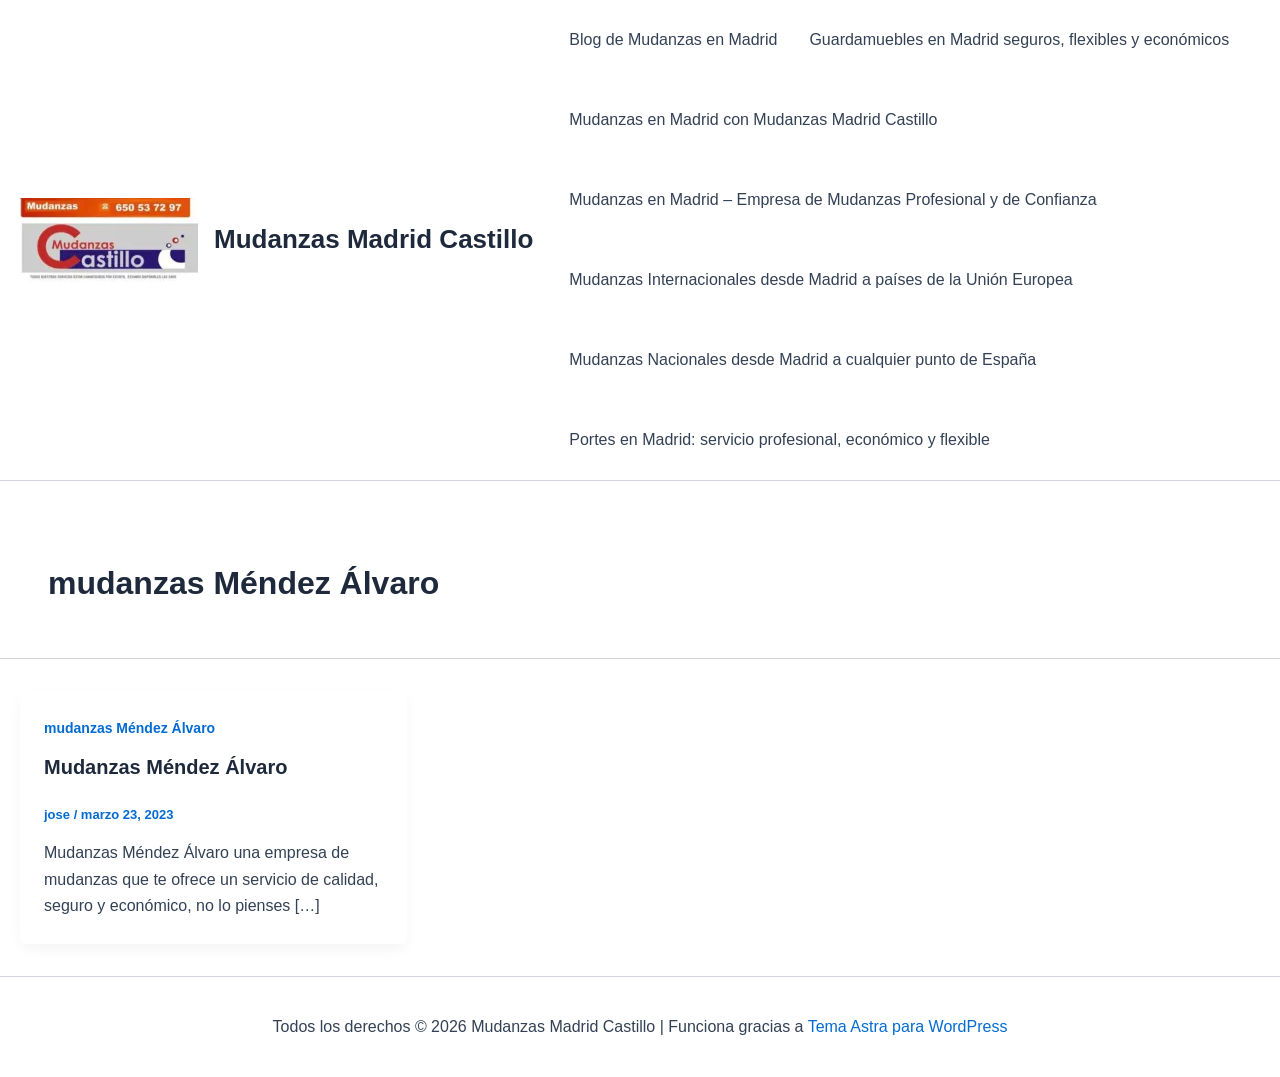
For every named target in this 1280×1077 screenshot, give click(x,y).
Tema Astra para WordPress (908, 1026)
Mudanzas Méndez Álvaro (165, 767)
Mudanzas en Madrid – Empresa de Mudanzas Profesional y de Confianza (832, 199)
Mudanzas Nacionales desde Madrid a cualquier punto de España (802, 359)
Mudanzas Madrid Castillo (373, 239)
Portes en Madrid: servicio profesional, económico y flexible (779, 439)
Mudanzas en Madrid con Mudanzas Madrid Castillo (753, 119)
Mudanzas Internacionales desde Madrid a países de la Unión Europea (820, 279)
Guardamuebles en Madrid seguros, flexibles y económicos (1019, 39)
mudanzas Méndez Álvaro (129, 728)
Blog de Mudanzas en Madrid (673, 39)
